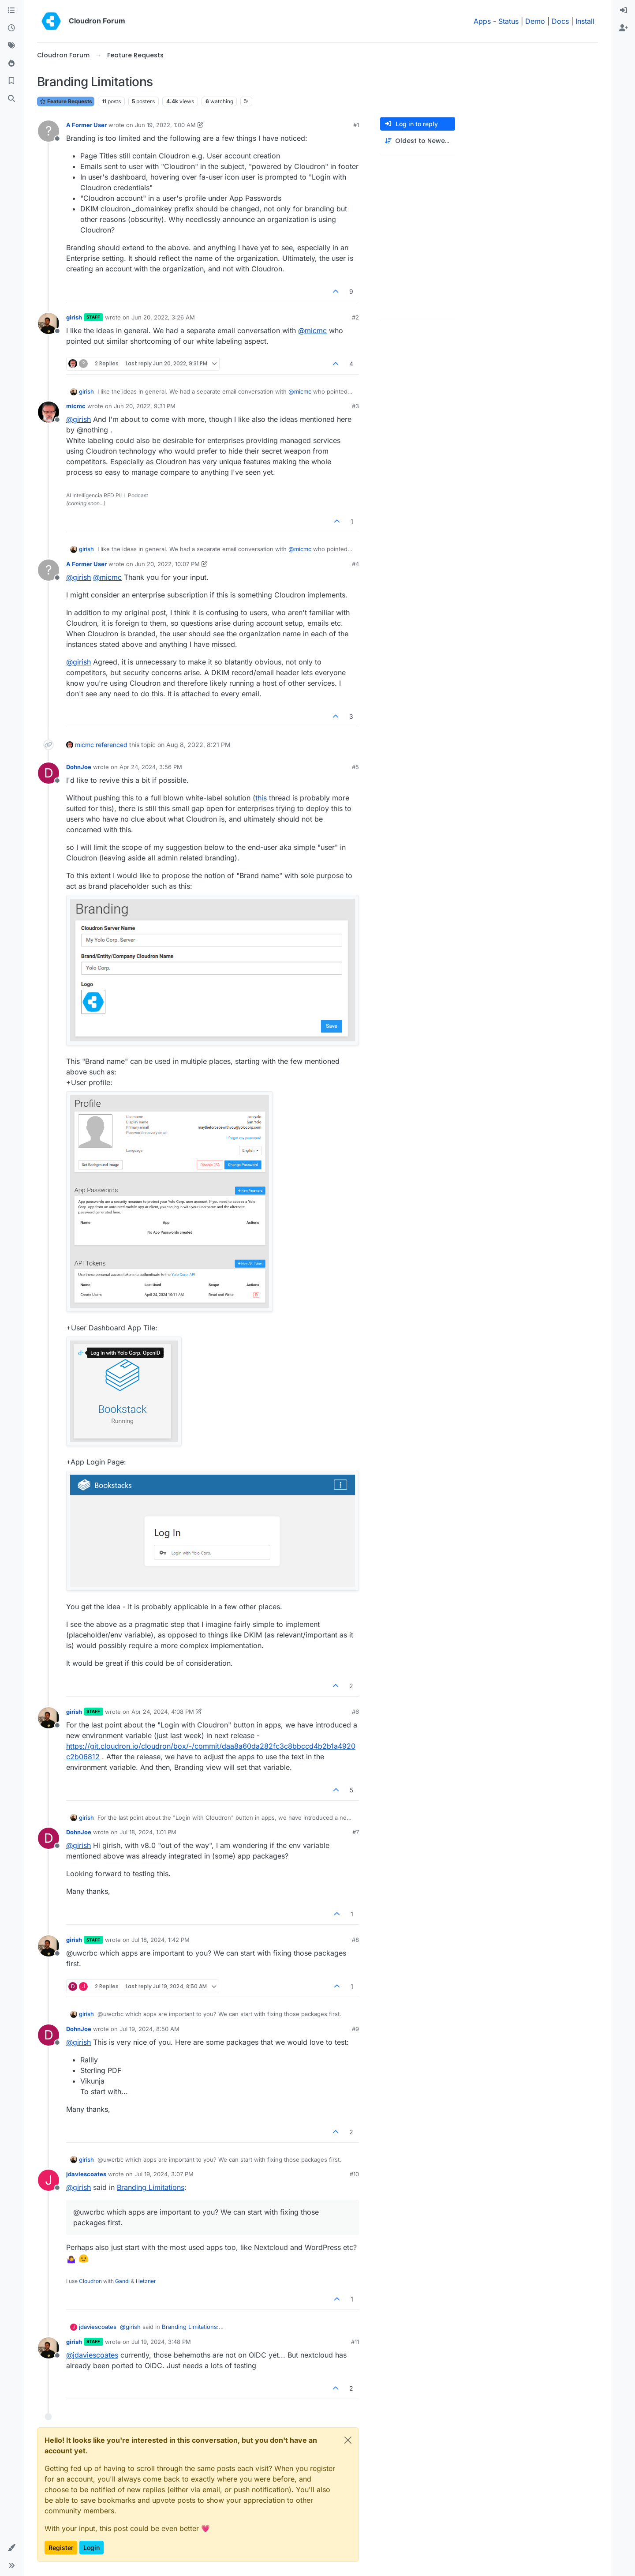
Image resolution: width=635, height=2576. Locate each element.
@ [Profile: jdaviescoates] (92, 2355)
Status (508, 21)
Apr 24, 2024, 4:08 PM (162, 1711)
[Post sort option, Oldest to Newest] (417, 141)
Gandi (122, 2281)
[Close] (348, 2440)
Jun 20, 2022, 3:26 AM (163, 317)
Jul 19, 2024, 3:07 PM (164, 2174)
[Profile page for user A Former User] (48, 131)
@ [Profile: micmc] (312, 330)
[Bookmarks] (11, 81)
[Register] (623, 28)
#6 (355, 1711)
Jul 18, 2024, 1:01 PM (148, 1832)
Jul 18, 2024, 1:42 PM (160, 1939)
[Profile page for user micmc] (48, 412)
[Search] (11, 99)
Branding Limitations (150, 2187)
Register (61, 2547)
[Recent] (11, 28)
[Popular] (11, 63)
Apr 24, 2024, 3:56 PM (151, 766)
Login (91, 2547)
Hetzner (146, 2281)
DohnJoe (78, 766)
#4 (355, 563)
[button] (11, 2548)
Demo (535, 21)
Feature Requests (65, 101)
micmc (76, 405)
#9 (355, 2028)
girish (74, 317)
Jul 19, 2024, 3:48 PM (161, 2341)
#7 (355, 1832)
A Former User (86, 124)
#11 (355, 2341)
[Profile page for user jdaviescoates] (48, 2180)
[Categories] (11, 11)
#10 (354, 2174)
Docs (560, 21)
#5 (355, 766)
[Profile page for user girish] (48, 323)
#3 (355, 405)
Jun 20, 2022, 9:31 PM (145, 405)
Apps (482, 21)
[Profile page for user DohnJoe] (48, 773)
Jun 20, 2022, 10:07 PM (167, 563)
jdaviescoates (86, 2174)
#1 (356, 124)
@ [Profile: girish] (78, 419)
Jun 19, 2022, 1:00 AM (165, 124)
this (261, 797)
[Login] (623, 11)
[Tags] (11, 46)
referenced (111, 744)
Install (584, 21)
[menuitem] (623, 11)
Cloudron (90, 2281)
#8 (355, 1939)
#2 (355, 317)
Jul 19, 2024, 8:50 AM (149, 2028)
